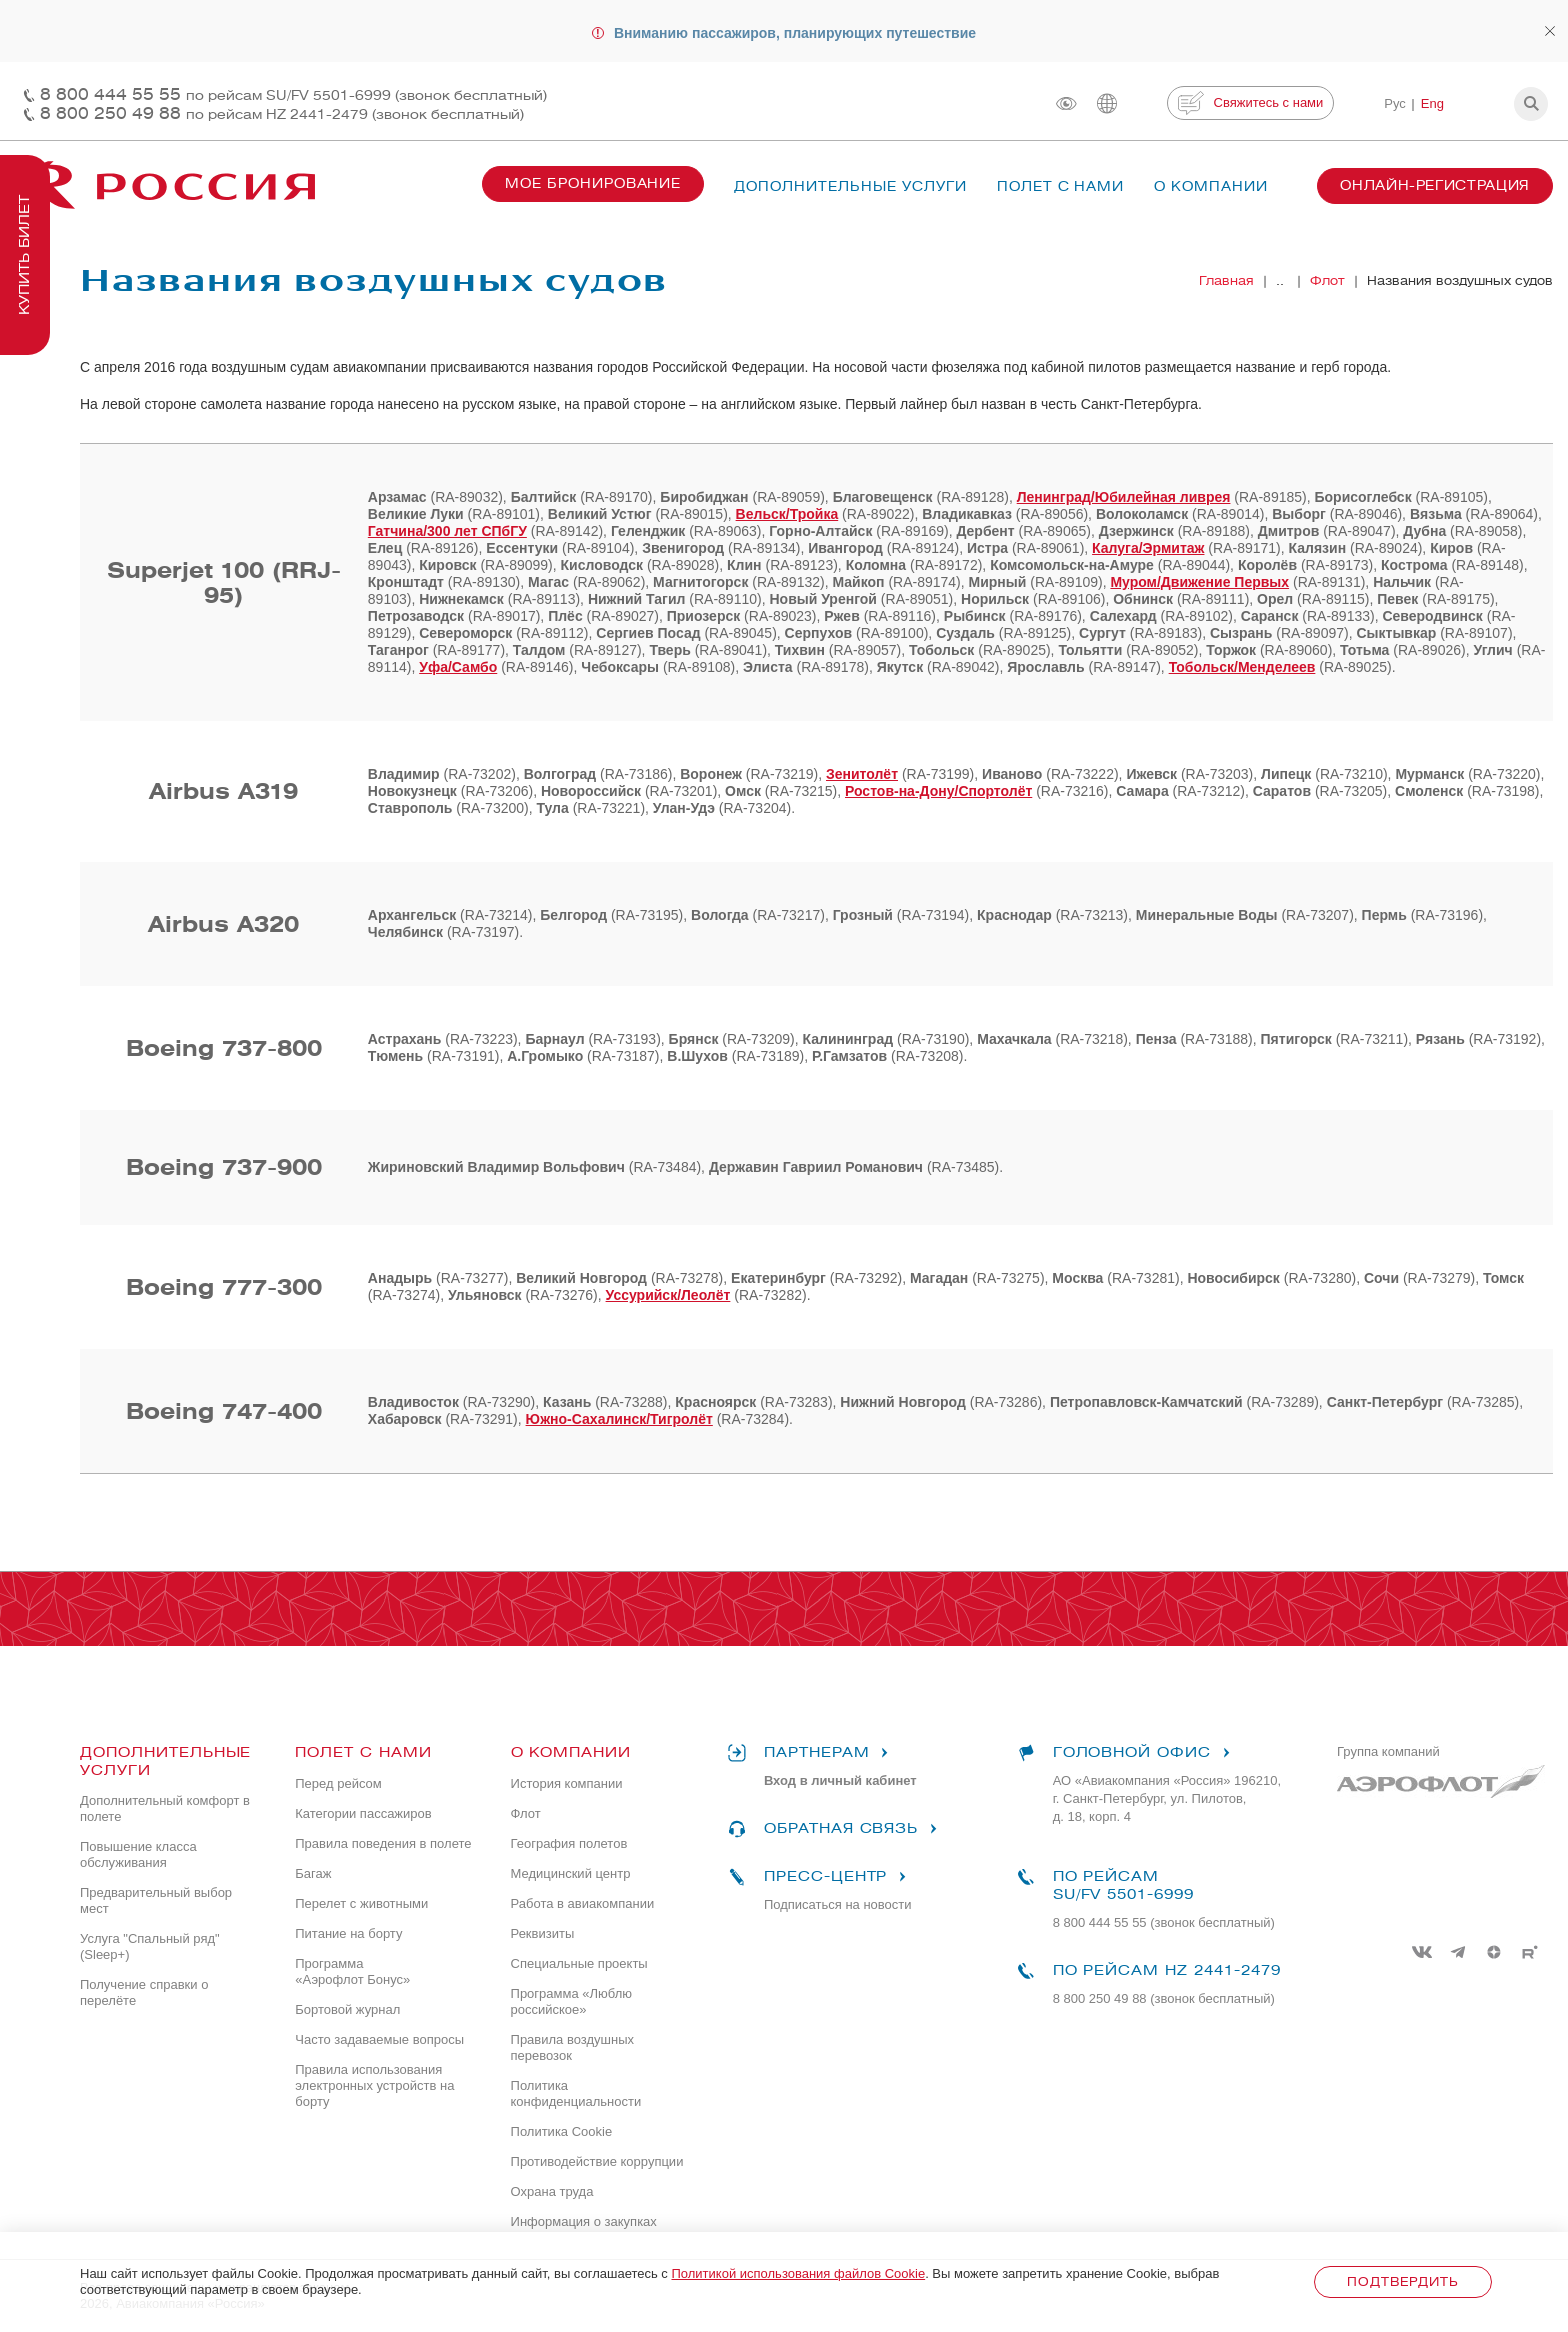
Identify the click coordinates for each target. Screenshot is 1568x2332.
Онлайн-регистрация (1435, 185)
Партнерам (811, 1753)
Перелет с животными (361, 1903)
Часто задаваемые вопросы (379, 2039)
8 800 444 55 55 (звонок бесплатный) (1164, 1922)
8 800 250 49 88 (282, 113)
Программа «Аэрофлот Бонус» (352, 1971)
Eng (1432, 103)
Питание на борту (348, 1933)
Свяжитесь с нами (1250, 103)
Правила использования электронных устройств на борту (374, 2085)
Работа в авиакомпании (583, 1903)
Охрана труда (552, 2191)
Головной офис (1126, 1753)
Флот (526, 1813)
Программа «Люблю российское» (571, 2001)
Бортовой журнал (347, 2009)
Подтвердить (1402, 2281)
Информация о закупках (584, 2221)
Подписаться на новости (838, 1904)
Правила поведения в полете (383, 1843)
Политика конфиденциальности (576, 2093)
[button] (1531, 104)
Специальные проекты (579, 1963)
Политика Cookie (562, 2131)
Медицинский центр (571, 1873)
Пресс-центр (819, 1877)
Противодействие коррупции (597, 2161)
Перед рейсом (338, 1783)
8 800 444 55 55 (293, 94)
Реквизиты (543, 1933)
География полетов (569, 1843)
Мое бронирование (593, 183)
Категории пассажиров (363, 1813)
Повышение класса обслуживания (138, 1854)
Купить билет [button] (24, 255)
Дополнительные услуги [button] (850, 186)
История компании (567, 1783)
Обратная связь (835, 1829)
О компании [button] (1211, 186)
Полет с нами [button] (1061, 186)
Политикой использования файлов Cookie (798, 2273)
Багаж (313, 1873)
